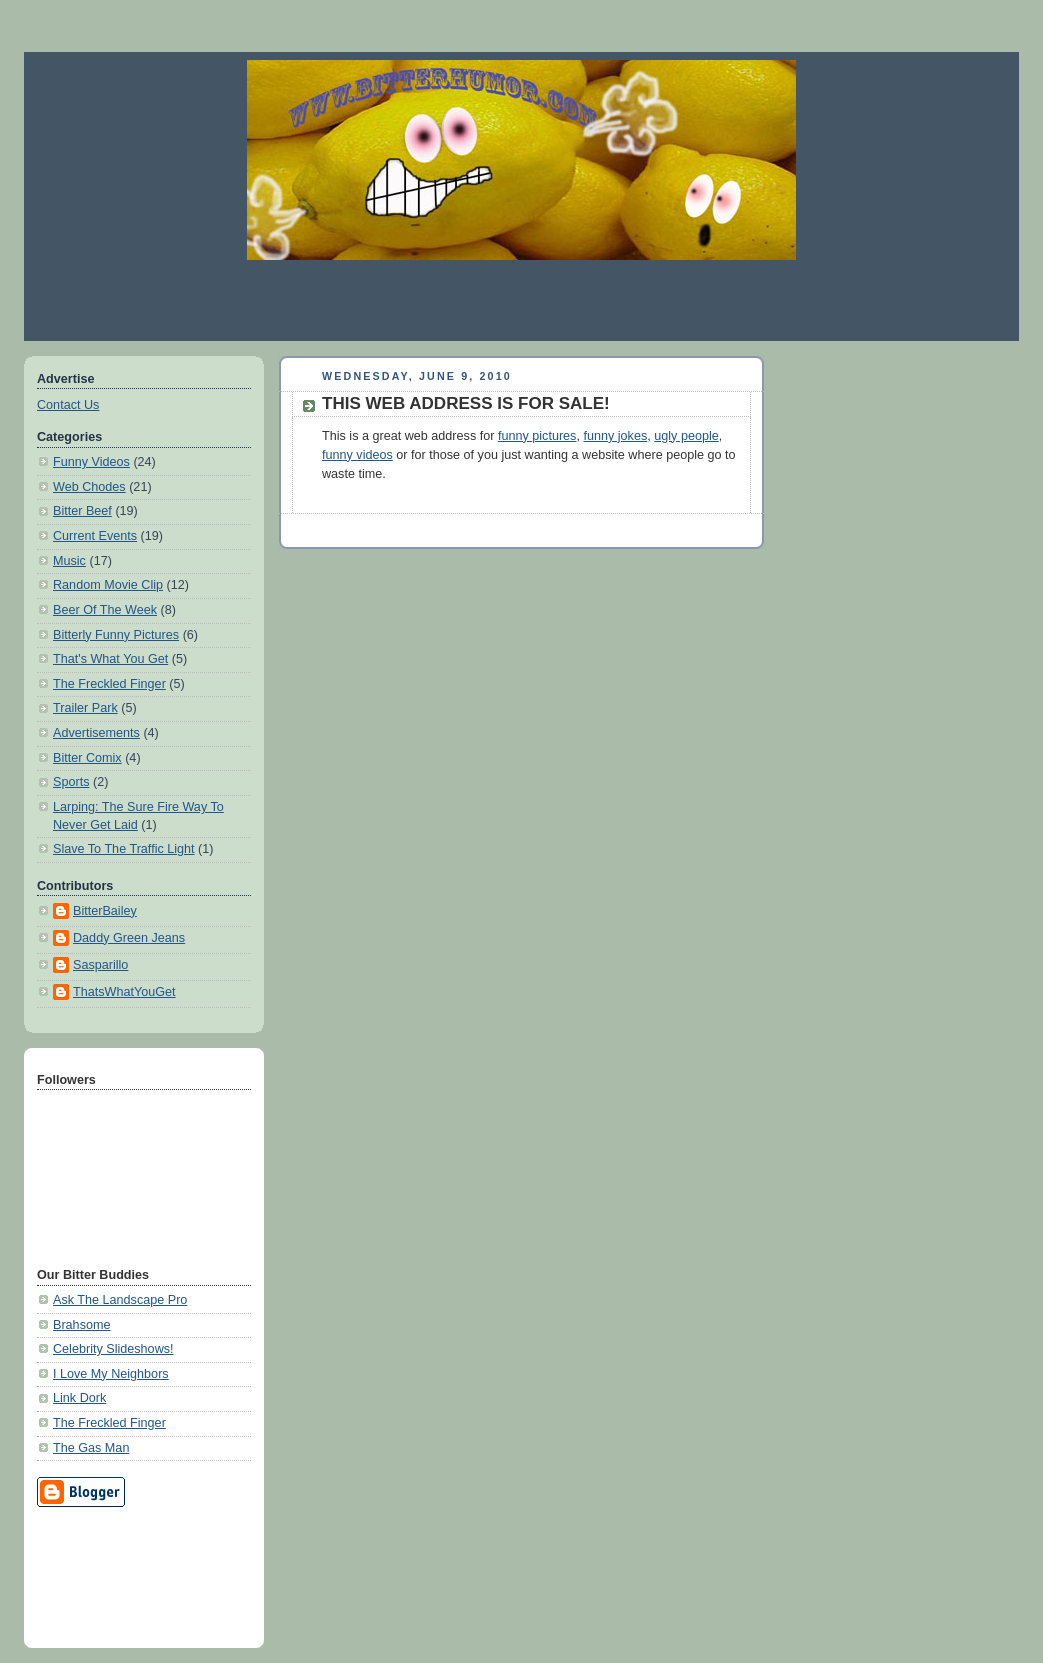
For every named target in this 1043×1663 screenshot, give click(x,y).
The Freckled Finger (109, 684)
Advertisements (96, 733)
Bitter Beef (82, 511)
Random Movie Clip (108, 585)
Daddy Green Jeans (129, 938)
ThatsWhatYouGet (124, 992)
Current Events (95, 536)
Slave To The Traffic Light (124, 849)
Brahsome (81, 1325)
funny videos (357, 455)
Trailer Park (85, 708)
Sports (71, 782)
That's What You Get (110, 659)
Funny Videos (91, 462)
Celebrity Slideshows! (113, 1349)
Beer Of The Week (105, 610)
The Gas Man (91, 1448)
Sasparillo (100, 965)
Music (69, 561)
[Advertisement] (522, 300)
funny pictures (537, 436)
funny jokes (615, 436)
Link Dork (79, 1398)
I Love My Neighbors (111, 1374)
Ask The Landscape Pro (120, 1300)
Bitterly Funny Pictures (116, 635)
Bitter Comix (87, 758)
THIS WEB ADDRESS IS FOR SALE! (466, 403)
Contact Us (68, 405)
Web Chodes (89, 487)
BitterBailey (105, 911)
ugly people (686, 436)
